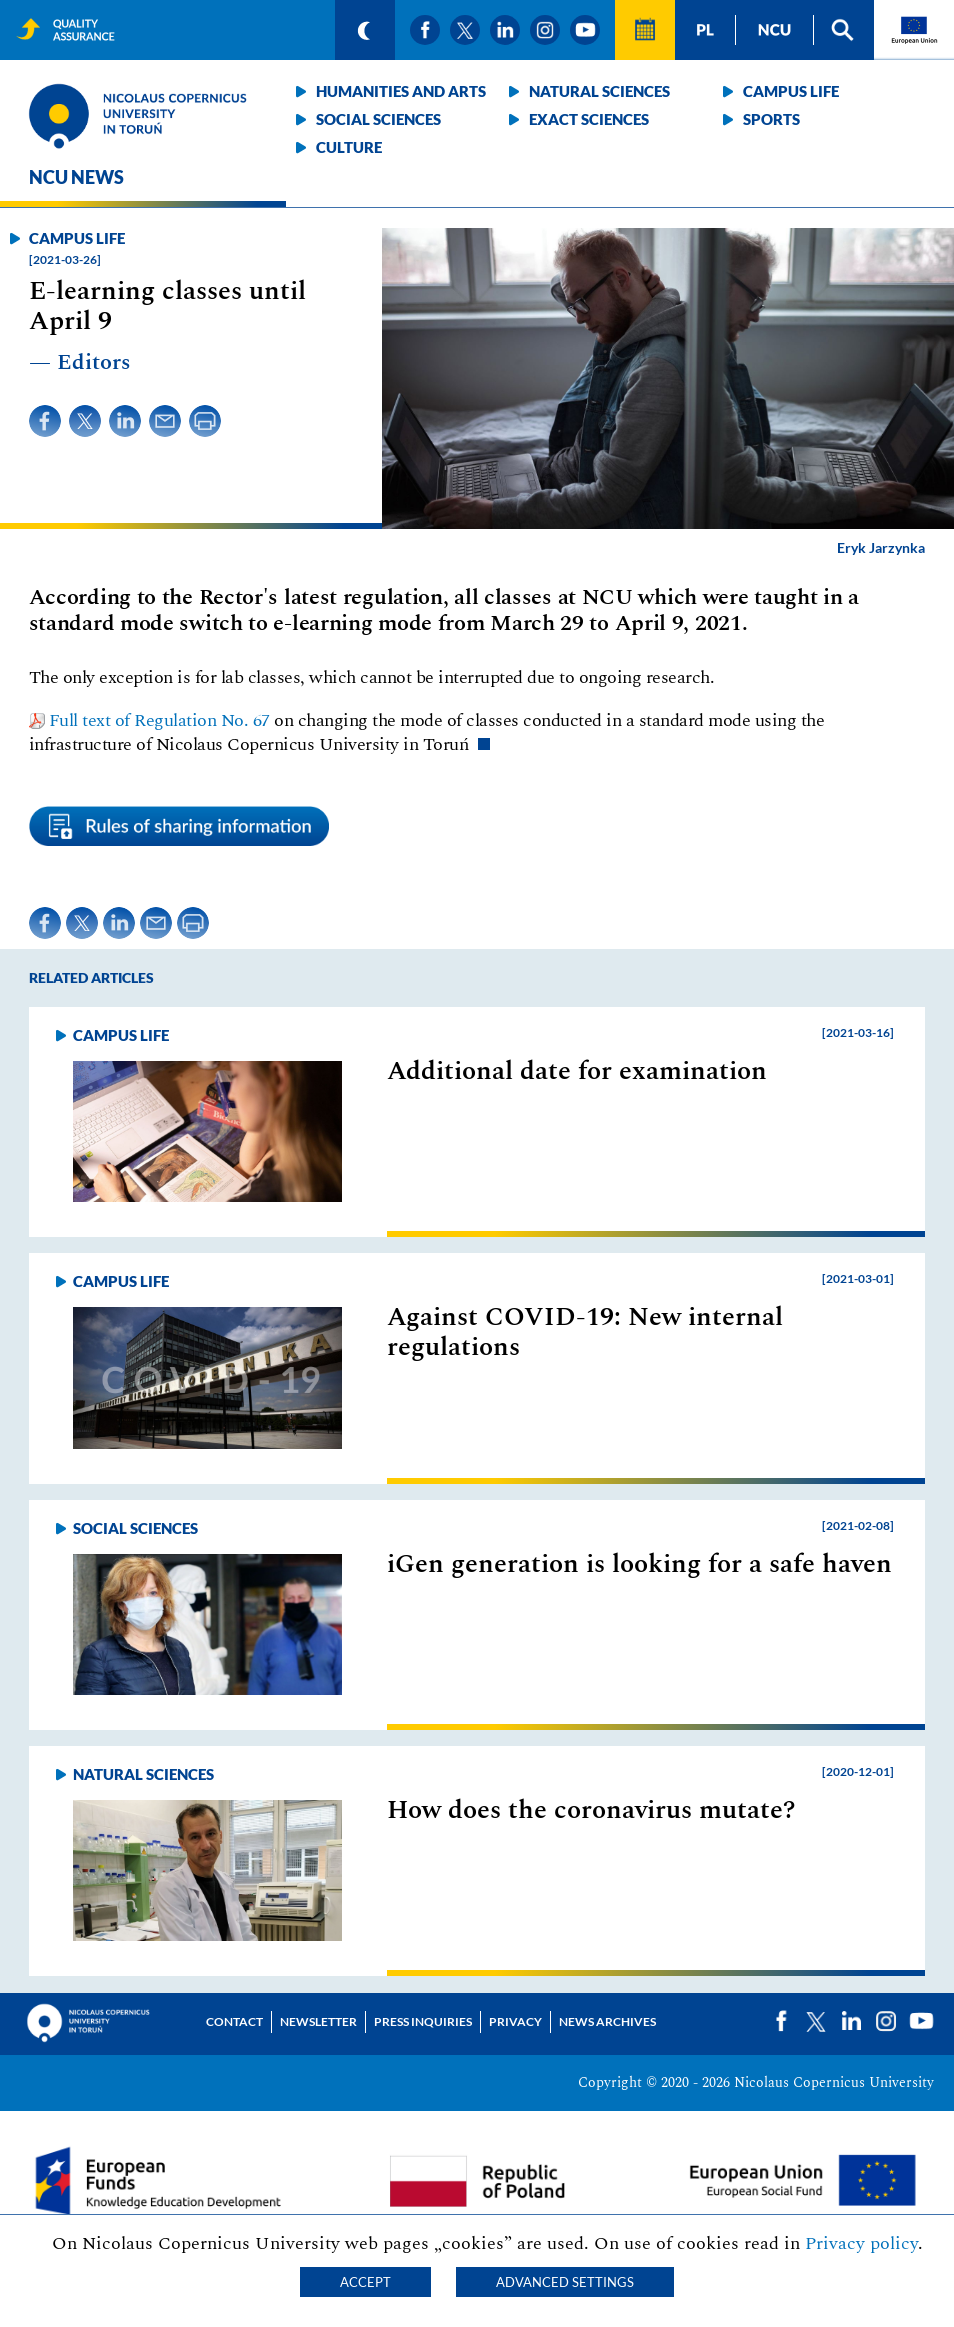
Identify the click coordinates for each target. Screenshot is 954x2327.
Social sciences (378, 119)
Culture (349, 147)
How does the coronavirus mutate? (591, 1810)
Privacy (515, 2021)
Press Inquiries (423, 2021)
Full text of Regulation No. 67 (159, 720)
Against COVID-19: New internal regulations (585, 1332)
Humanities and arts (401, 91)
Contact (234, 2021)
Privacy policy (861, 2243)
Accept (365, 2282)
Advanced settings (565, 2282)
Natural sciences (599, 91)
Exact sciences (589, 119)
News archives (607, 2021)
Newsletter (318, 2021)
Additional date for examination (577, 1071)
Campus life (791, 91)
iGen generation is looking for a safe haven (639, 1564)
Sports (771, 119)
